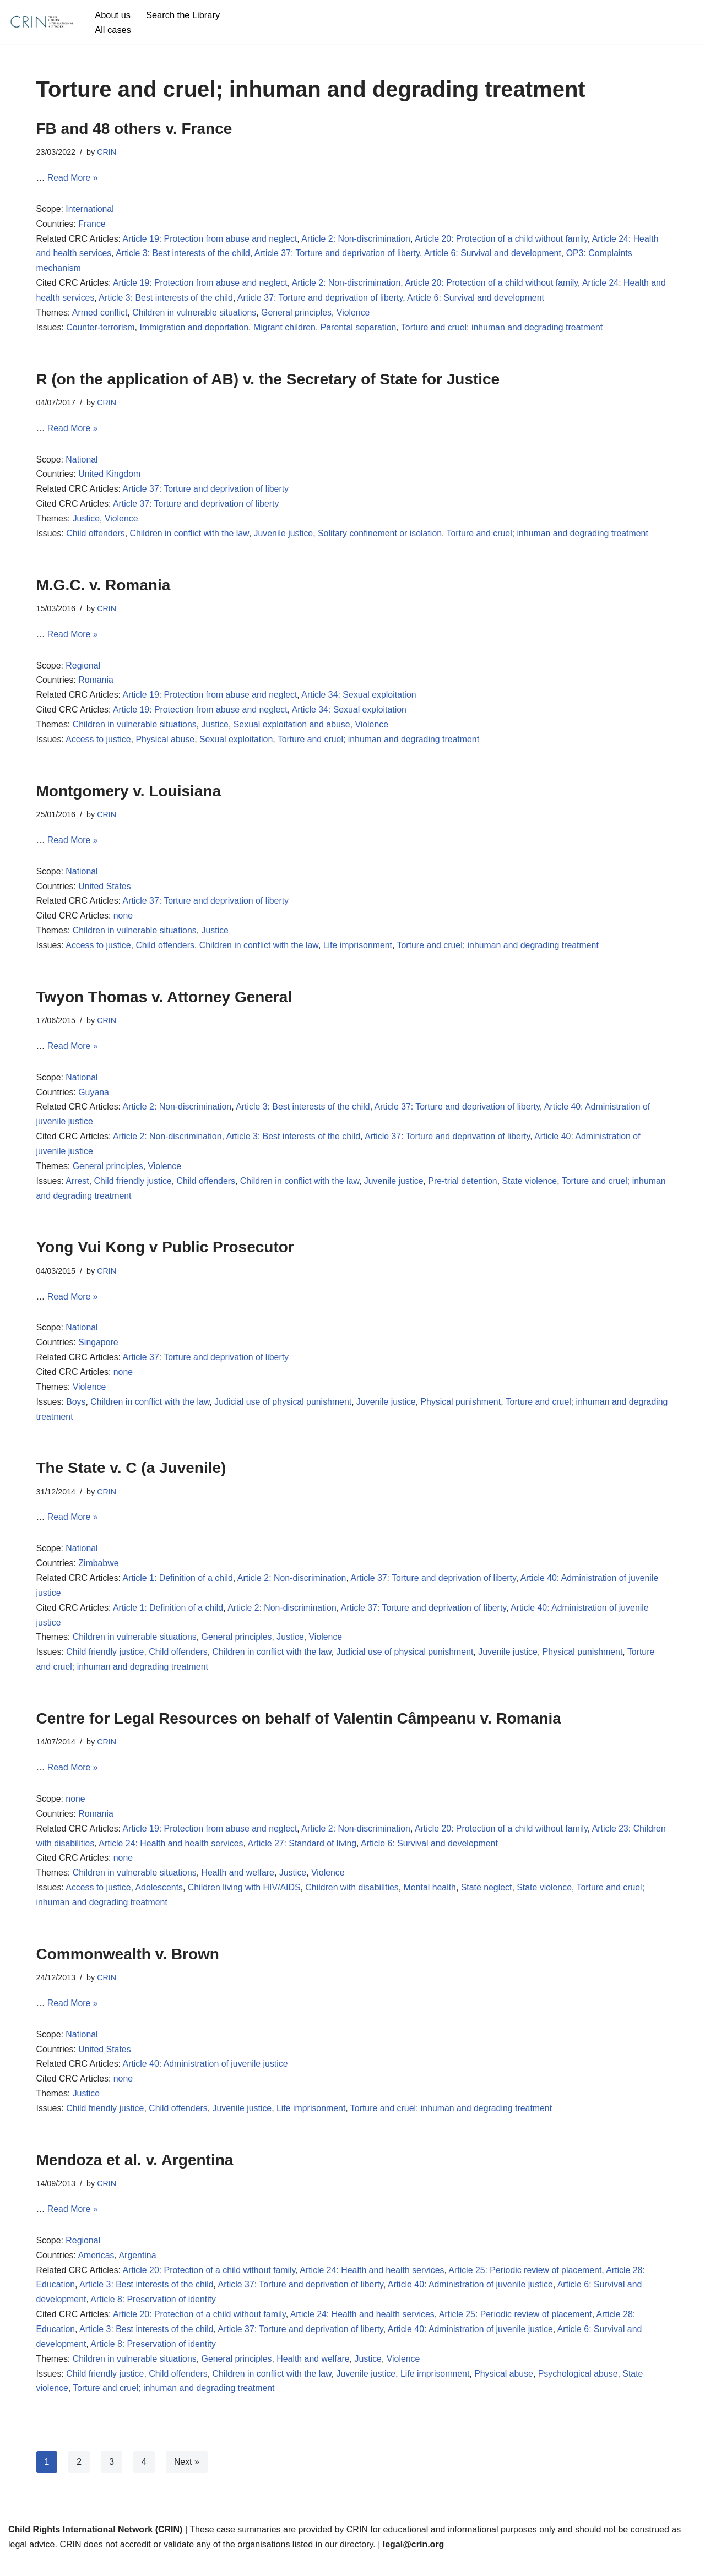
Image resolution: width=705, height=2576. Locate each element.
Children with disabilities (354, 1901)
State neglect (490, 1901)
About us (113, 14)
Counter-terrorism (101, 329)
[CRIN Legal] (41, 22)
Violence (355, 314)
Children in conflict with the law (191, 537)
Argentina (139, 2271)
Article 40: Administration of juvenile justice (206, 2079)
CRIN (107, 152)
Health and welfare (239, 1886)
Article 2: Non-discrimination (358, 239)
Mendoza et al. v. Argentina (137, 2174)
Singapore (99, 1351)
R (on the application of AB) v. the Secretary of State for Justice (268, 380)
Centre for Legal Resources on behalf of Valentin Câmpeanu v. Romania (298, 1730)
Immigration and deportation (195, 329)
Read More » (73, 178)
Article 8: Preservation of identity (154, 2316)
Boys (76, 1411)
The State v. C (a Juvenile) (131, 1477)
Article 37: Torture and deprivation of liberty (339, 254)
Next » (186, 2479)
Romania (96, 684)
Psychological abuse (582, 2391)
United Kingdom (110, 477)
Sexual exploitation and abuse (294, 729)
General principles (298, 314)
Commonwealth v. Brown (127, 1967)
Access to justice (99, 744)
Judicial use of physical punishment (285, 1411)
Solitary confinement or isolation (382, 537)
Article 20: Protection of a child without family (504, 239)
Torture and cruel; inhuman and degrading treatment (505, 329)
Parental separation (361, 329)
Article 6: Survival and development (496, 254)
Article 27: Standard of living (339, 1856)
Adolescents (160, 1901)
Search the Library (184, 14)
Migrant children (286, 329)
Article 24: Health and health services (207, 1856)
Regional (83, 670)
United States (105, 891)
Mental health (432, 1901)
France (92, 225)
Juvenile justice (286, 537)
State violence (533, 1189)
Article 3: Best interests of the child (183, 254)
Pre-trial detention (466, 1189)
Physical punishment (464, 1411)
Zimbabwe (99, 1574)
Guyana (94, 1099)
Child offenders (96, 537)
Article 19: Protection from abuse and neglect (211, 239)
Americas (96, 2271)
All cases (113, 29)
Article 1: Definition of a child (179, 1589)
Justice (86, 522)
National (82, 462)
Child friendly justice (133, 1189)
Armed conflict (100, 314)
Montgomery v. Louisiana (128, 796)
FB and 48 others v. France (134, 128)
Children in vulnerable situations (195, 314)
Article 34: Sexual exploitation (361, 699)
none (124, 922)
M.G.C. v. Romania (103, 588)
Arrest (78, 1189)
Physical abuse (166, 744)
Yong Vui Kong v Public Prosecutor (165, 1255)
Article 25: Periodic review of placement (529, 2286)
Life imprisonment (360, 952)
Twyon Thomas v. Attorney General (164, 1003)
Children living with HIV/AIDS (245, 1901)
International (90, 210)
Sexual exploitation (237, 744)
